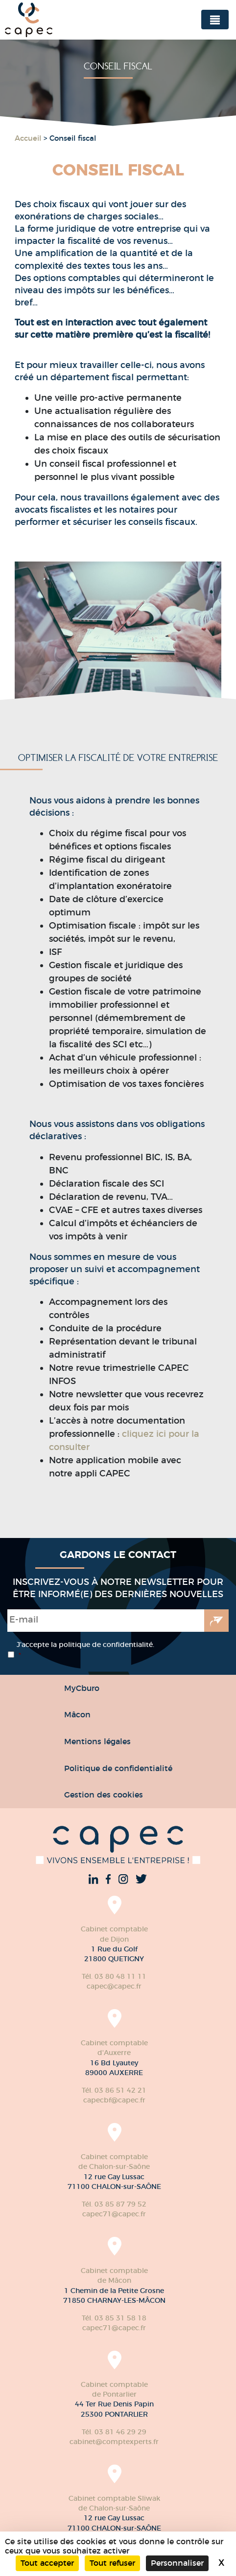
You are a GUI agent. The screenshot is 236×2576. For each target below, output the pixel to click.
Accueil (28, 138)
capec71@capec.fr (114, 2213)
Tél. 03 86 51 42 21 (114, 2090)
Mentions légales (97, 1741)
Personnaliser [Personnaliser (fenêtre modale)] (177, 2563)
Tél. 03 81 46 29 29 (114, 2431)
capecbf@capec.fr (114, 2100)
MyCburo (81, 1688)
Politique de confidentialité (118, 1768)
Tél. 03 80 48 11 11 (114, 1976)
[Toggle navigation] (215, 19)
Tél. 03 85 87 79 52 (114, 2204)
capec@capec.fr (114, 1986)
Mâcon (77, 1714)
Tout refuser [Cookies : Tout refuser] (112, 2563)
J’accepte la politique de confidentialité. (85, 1650)
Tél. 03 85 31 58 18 (114, 2318)
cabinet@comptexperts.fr (114, 2441)
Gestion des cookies (103, 1794)
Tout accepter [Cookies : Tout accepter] (47, 2563)
